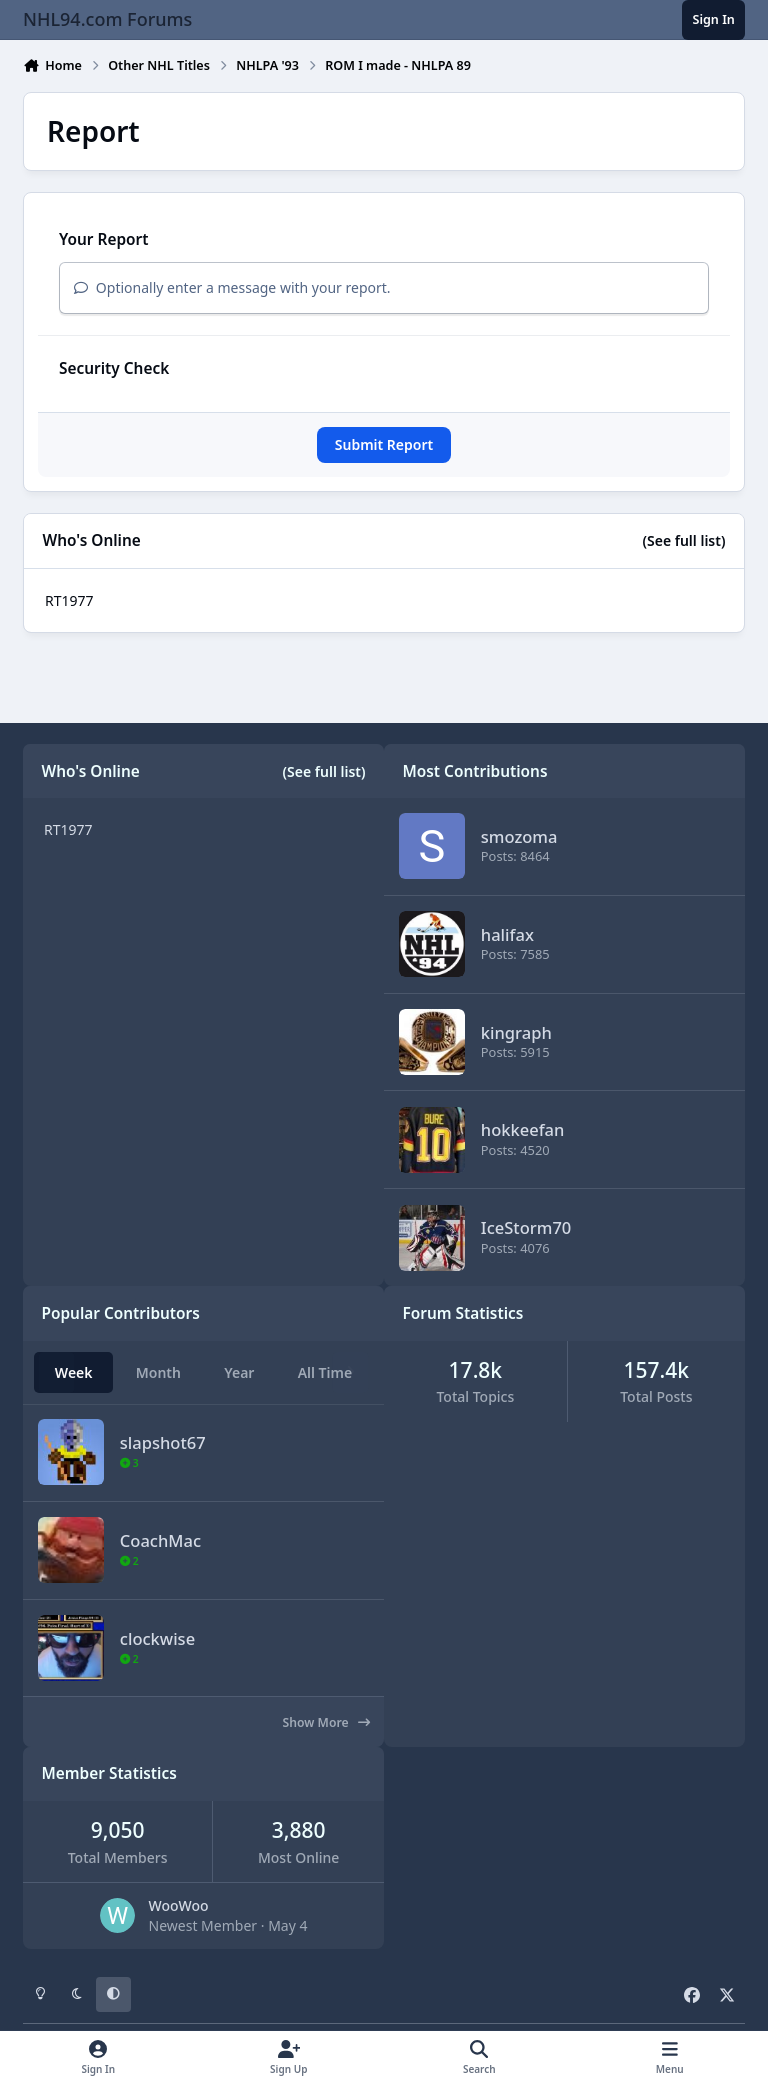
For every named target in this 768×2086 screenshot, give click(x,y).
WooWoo (179, 1905)
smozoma (519, 836)
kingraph (516, 1032)
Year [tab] (239, 1372)
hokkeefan (523, 1130)
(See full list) (683, 540)
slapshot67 (163, 1442)
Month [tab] (158, 1372)
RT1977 (69, 600)
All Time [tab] (325, 1372)
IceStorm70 (526, 1227)
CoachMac (160, 1539)
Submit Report (384, 444)
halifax (507, 934)
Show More (326, 1722)
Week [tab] (74, 1372)
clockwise (157, 1637)
